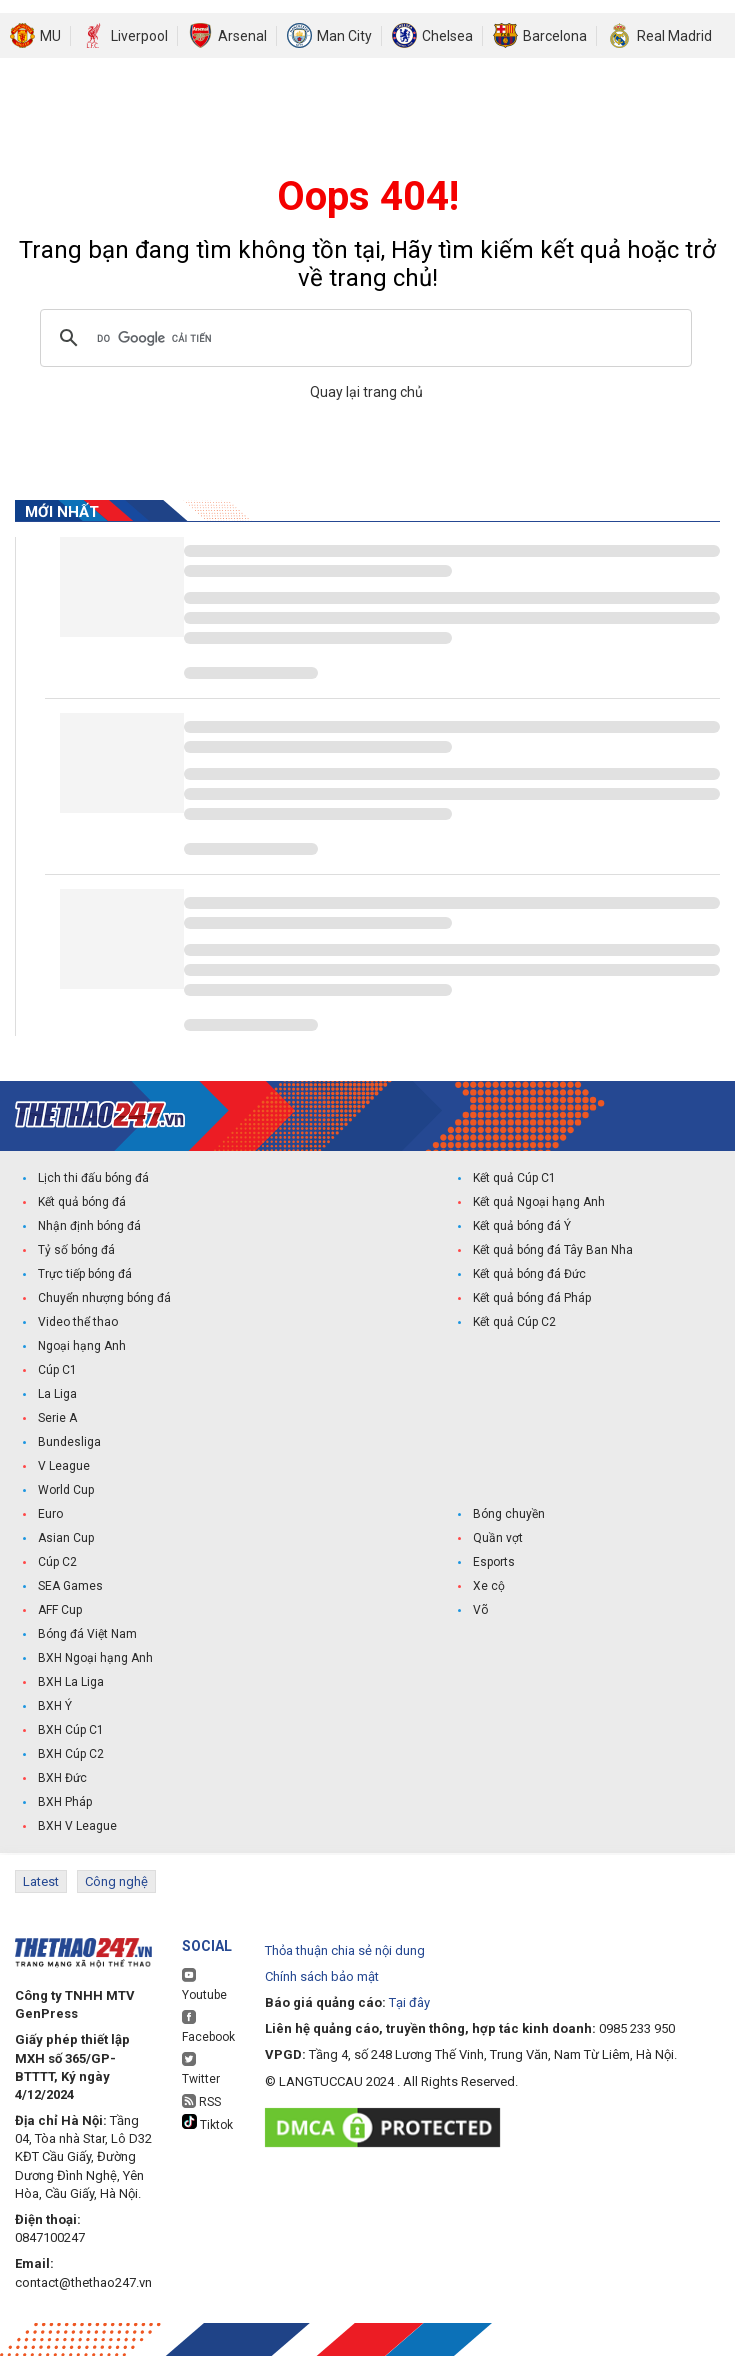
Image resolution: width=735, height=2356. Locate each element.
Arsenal (242, 36)
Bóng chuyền (509, 1514)
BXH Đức (62, 1778)
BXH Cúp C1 (71, 1730)
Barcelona (555, 36)
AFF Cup (60, 1610)
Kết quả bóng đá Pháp (532, 1298)
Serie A (57, 1418)
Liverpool (139, 36)
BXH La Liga (71, 1682)
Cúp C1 (57, 1370)
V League (64, 1466)
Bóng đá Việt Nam (87, 1634)
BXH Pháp (65, 1802)
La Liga (57, 1394)
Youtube (204, 1985)
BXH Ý (55, 1706)
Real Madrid (674, 36)
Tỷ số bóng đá (76, 1250)
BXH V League (77, 1826)
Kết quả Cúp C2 (514, 1322)
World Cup (66, 1490)
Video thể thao (78, 1322)
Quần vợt (498, 1538)
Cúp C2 (57, 1562)
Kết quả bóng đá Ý (522, 1226)
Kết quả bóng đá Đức (529, 1274)
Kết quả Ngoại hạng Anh (539, 1202)
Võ (480, 1610)
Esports (494, 1562)
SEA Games (70, 1586)
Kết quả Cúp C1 (514, 1178)
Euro (50, 1514)
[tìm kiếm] (363, 338)
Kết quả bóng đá (82, 1202)
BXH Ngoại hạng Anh (95, 1658)
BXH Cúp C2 (71, 1754)
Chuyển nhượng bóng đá (104, 1298)
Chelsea (447, 36)
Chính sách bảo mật (322, 1976)
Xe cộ (489, 1586)
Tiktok (207, 2123)
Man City (344, 36)
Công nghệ (116, 1881)
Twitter (201, 2069)
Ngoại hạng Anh (82, 1346)
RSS (201, 2101)
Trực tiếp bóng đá (85, 1274)
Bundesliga (69, 1442)
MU (50, 36)
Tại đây (409, 2002)
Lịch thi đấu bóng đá (93, 1178)
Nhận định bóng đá (89, 1226)
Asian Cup (66, 1538)
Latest (41, 1881)
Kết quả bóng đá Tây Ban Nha (553, 1250)
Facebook (208, 2027)
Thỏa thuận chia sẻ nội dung (345, 1950)
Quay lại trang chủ (368, 392)
